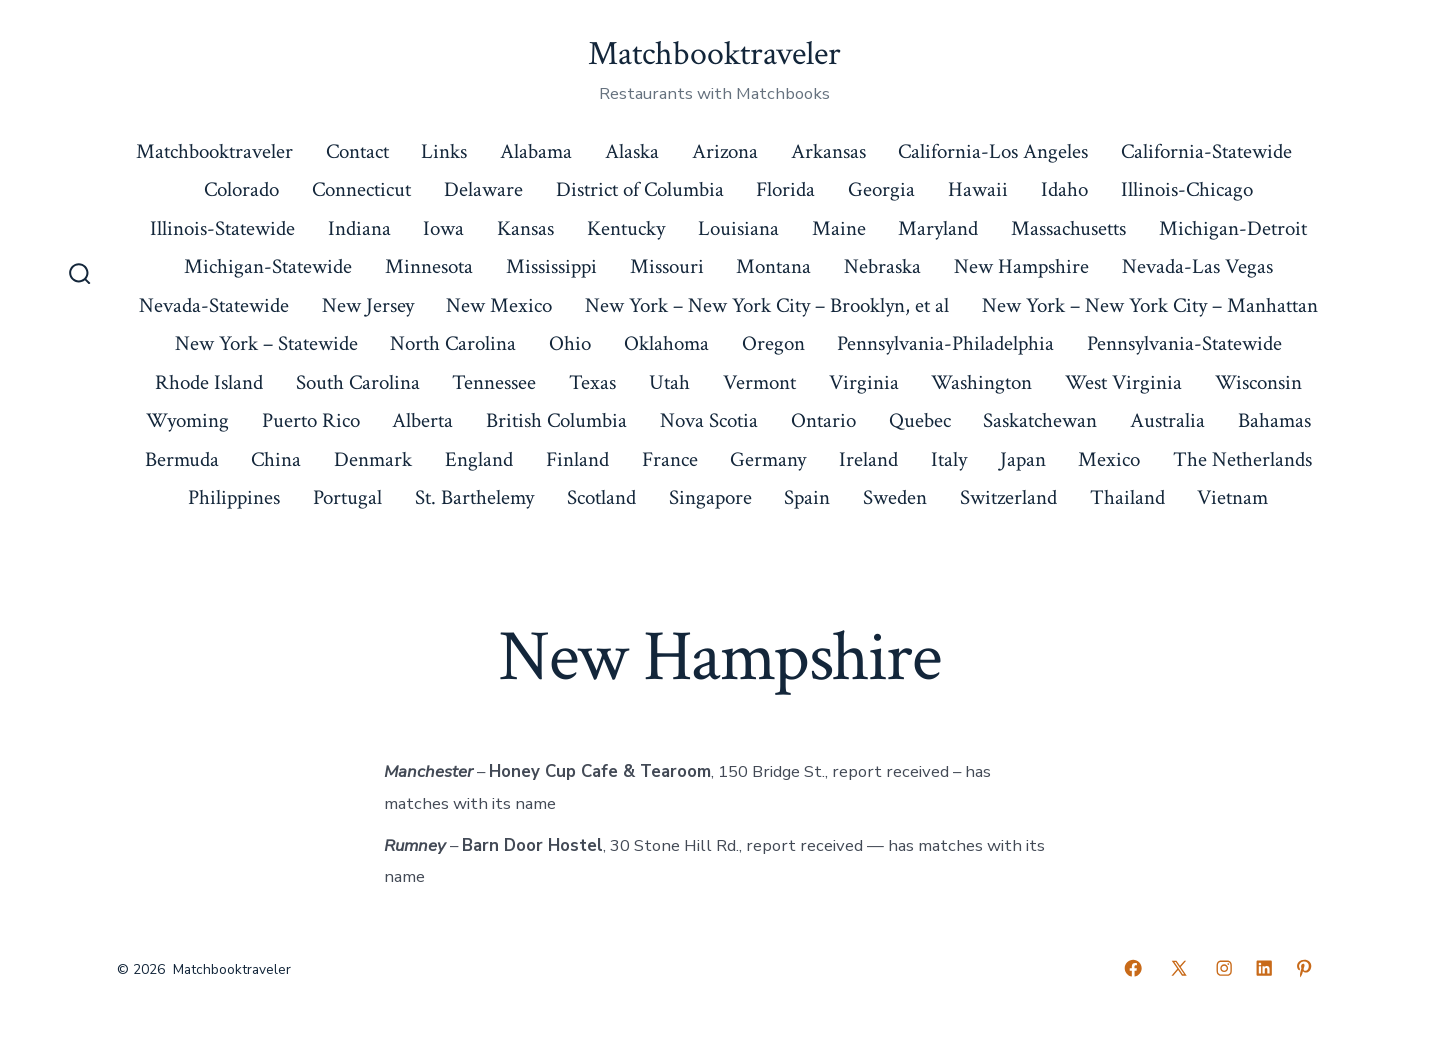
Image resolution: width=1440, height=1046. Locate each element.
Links (444, 151)
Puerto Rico (311, 420)
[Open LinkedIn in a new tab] (1264, 968)
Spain (807, 497)
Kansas (525, 228)
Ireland (868, 459)
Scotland (601, 497)
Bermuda (182, 459)
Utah (669, 382)
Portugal (347, 497)
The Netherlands (1242, 459)
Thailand (1127, 497)
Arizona (725, 151)
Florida (785, 189)
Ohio (570, 343)
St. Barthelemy (474, 497)
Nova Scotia (709, 420)
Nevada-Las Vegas (1197, 266)
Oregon (773, 343)
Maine (839, 228)
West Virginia (1123, 382)
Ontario (823, 420)
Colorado (241, 189)
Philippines (234, 497)
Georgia (881, 189)
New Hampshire (1021, 266)
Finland (577, 459)
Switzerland (1008, 497)
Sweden (895, 497)
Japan (1023, 459)
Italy (949, 459)
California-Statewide (1206, 151)
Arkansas (828, 151)
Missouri (667, 266)
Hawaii (978, 189)
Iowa (443, 228)
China (276, 459)
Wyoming (187, 420)
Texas (592, 382)
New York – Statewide (266, 343)
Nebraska (882, 266)
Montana (773, 266)
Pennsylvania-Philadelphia (945, 343)
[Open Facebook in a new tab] (1133, 968)
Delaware (483, 189)
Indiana (359, 228)
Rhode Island (209, 382)
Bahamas (1274, 420)
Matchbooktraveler (214, 151)
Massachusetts (1068, 228)
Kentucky (626, 228)
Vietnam (1232, 497)
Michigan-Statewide (268, 266)
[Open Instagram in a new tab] (1224, 968)
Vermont (759, 382)
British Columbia (556, 420)
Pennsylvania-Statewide (1184, 343)
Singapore (710, 497)
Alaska (632, 151)
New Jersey (368, 305)
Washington (981, 382)
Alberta (422, 420)
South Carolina (358, 382)
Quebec (920, 420)
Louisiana (738, 228)
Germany (768, 459)
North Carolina (453, 343)
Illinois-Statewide (222, 228)
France (670, 459)
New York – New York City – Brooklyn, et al (767, 305)
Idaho (1064, 189)
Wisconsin (1258, 382)
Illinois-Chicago (1187, 189)
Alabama (536, 151)
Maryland (938, 228)
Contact (357, 151)
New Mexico (499, 305)
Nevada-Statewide (214, 305)
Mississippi (551, 266)
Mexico (1109, 459)
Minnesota (429, 266)
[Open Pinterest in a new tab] (1304, 968)
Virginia (864, 382)
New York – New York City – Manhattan (1150, 305)
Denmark (373, 459)
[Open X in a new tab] (1179, 968)
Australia (1167, 420)
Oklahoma (666, 343)
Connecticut (361, 189)
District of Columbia (640, 189)
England (479, 459)
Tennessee (494, 382)
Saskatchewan (1040, 420)
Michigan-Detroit (1233, 228)
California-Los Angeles (993, 151)
